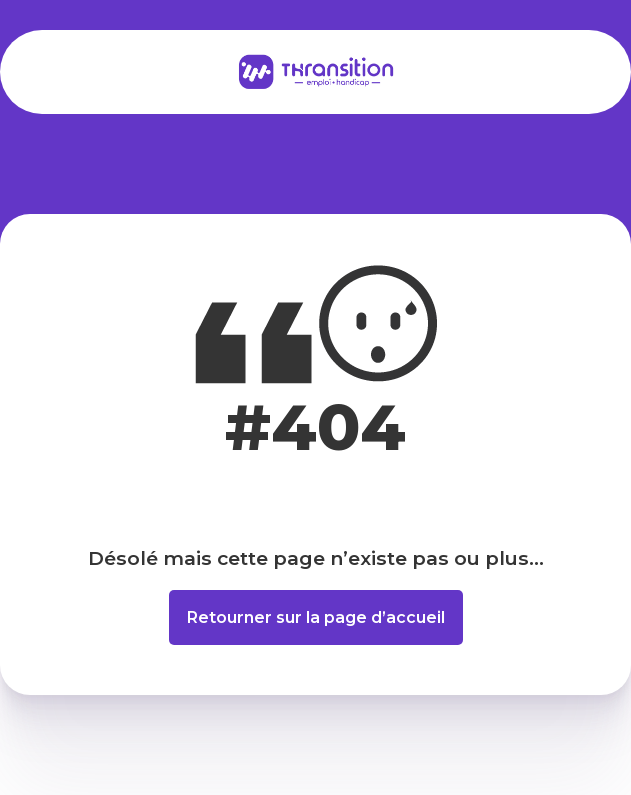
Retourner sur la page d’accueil (316, 617)
